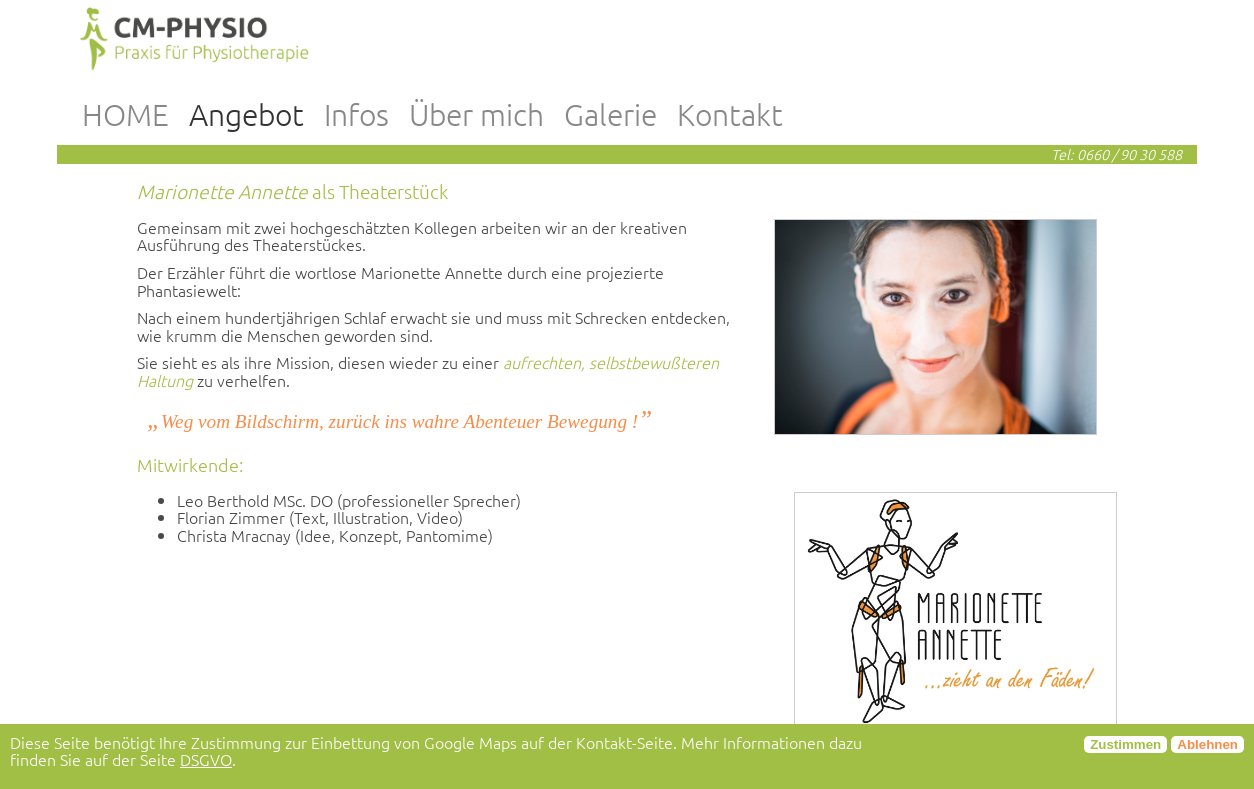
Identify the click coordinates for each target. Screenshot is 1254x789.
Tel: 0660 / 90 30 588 (1116, 154)
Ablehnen (1207, 744)
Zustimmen (1125, 744)
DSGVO (206, 759)
